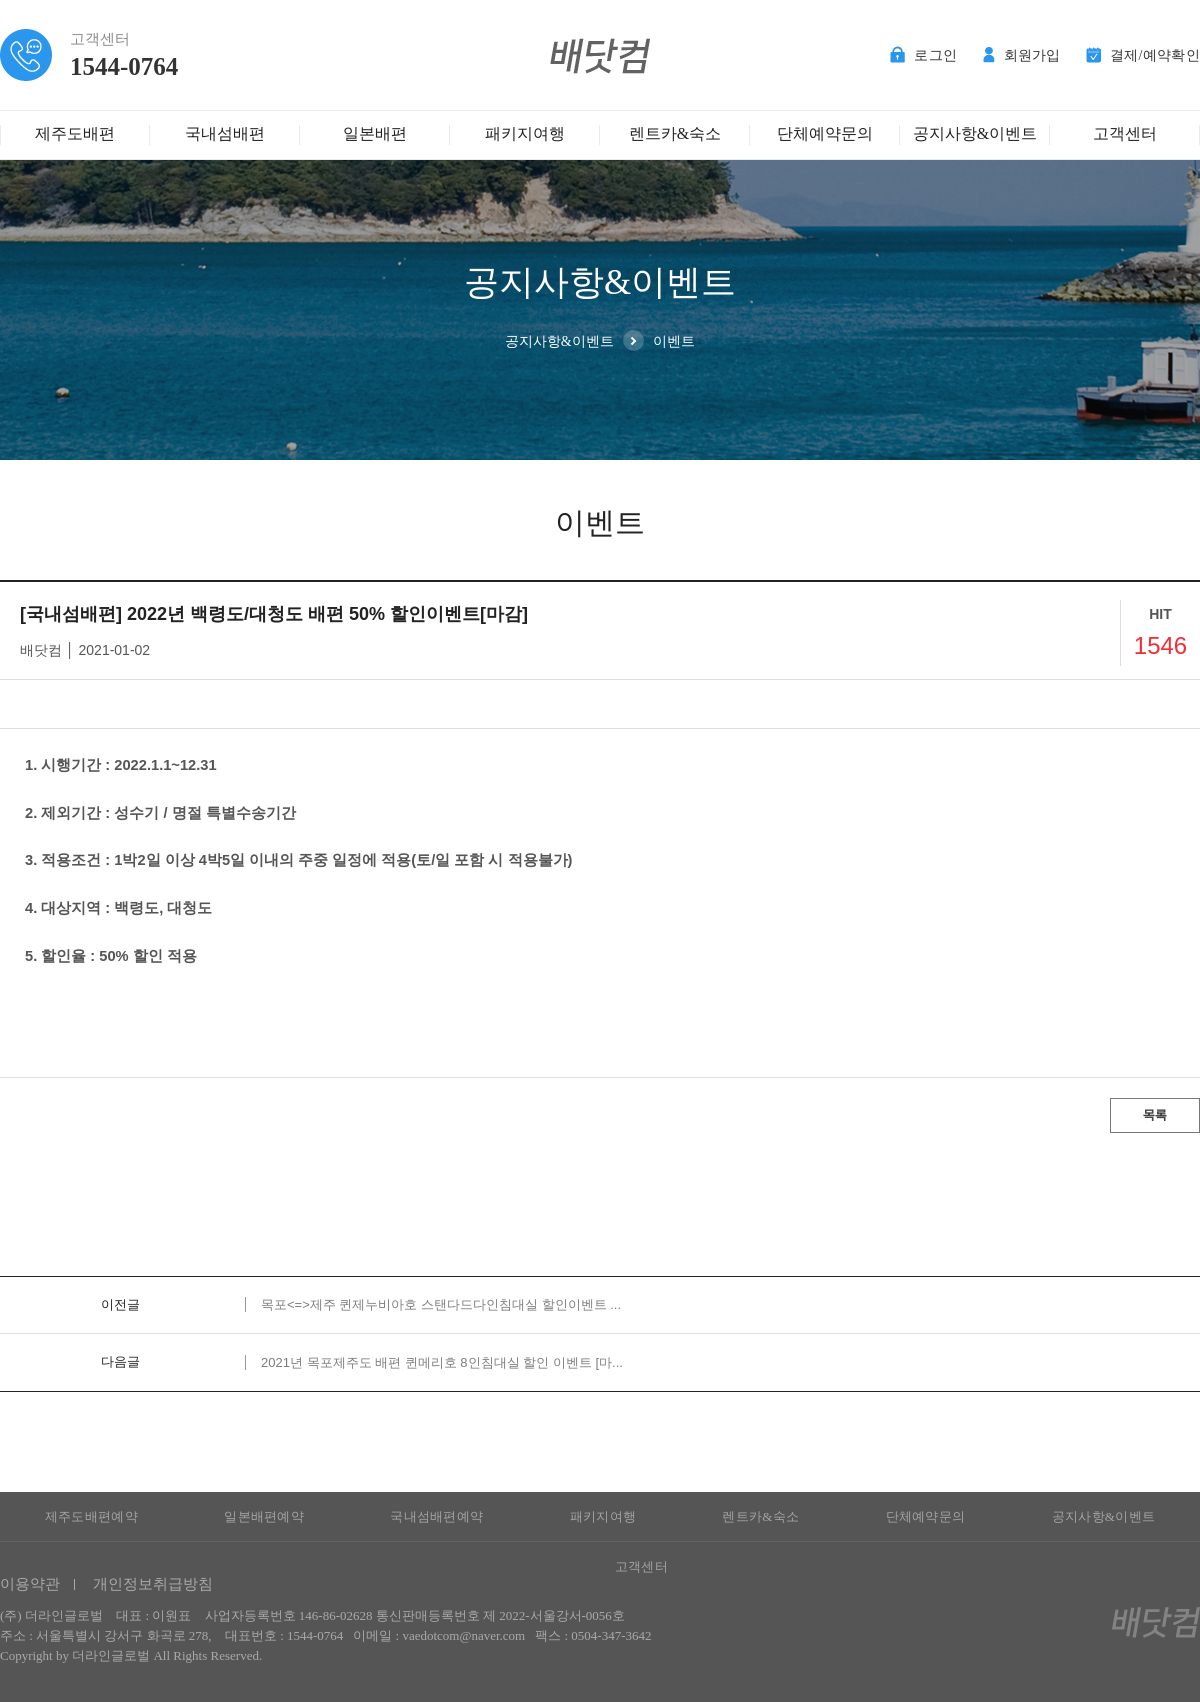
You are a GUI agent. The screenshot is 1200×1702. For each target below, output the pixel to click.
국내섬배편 (225, 133)
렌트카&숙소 (675, 133)
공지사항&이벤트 (975, 133)
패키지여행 (525, 133)
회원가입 (1022, 55)
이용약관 (30, 1584)
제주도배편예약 (91, 1516)
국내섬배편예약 (436, 1516)
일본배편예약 (264, 1516)
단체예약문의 (825, 133)
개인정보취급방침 (153, 1584)
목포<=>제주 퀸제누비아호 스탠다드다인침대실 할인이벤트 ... (441, 1304)
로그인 (923, 55)
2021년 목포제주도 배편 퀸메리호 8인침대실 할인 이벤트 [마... (442, 1362)
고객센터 (1125, 133)
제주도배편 (75, 133)
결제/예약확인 (1143, 55)
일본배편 (375, 133)
